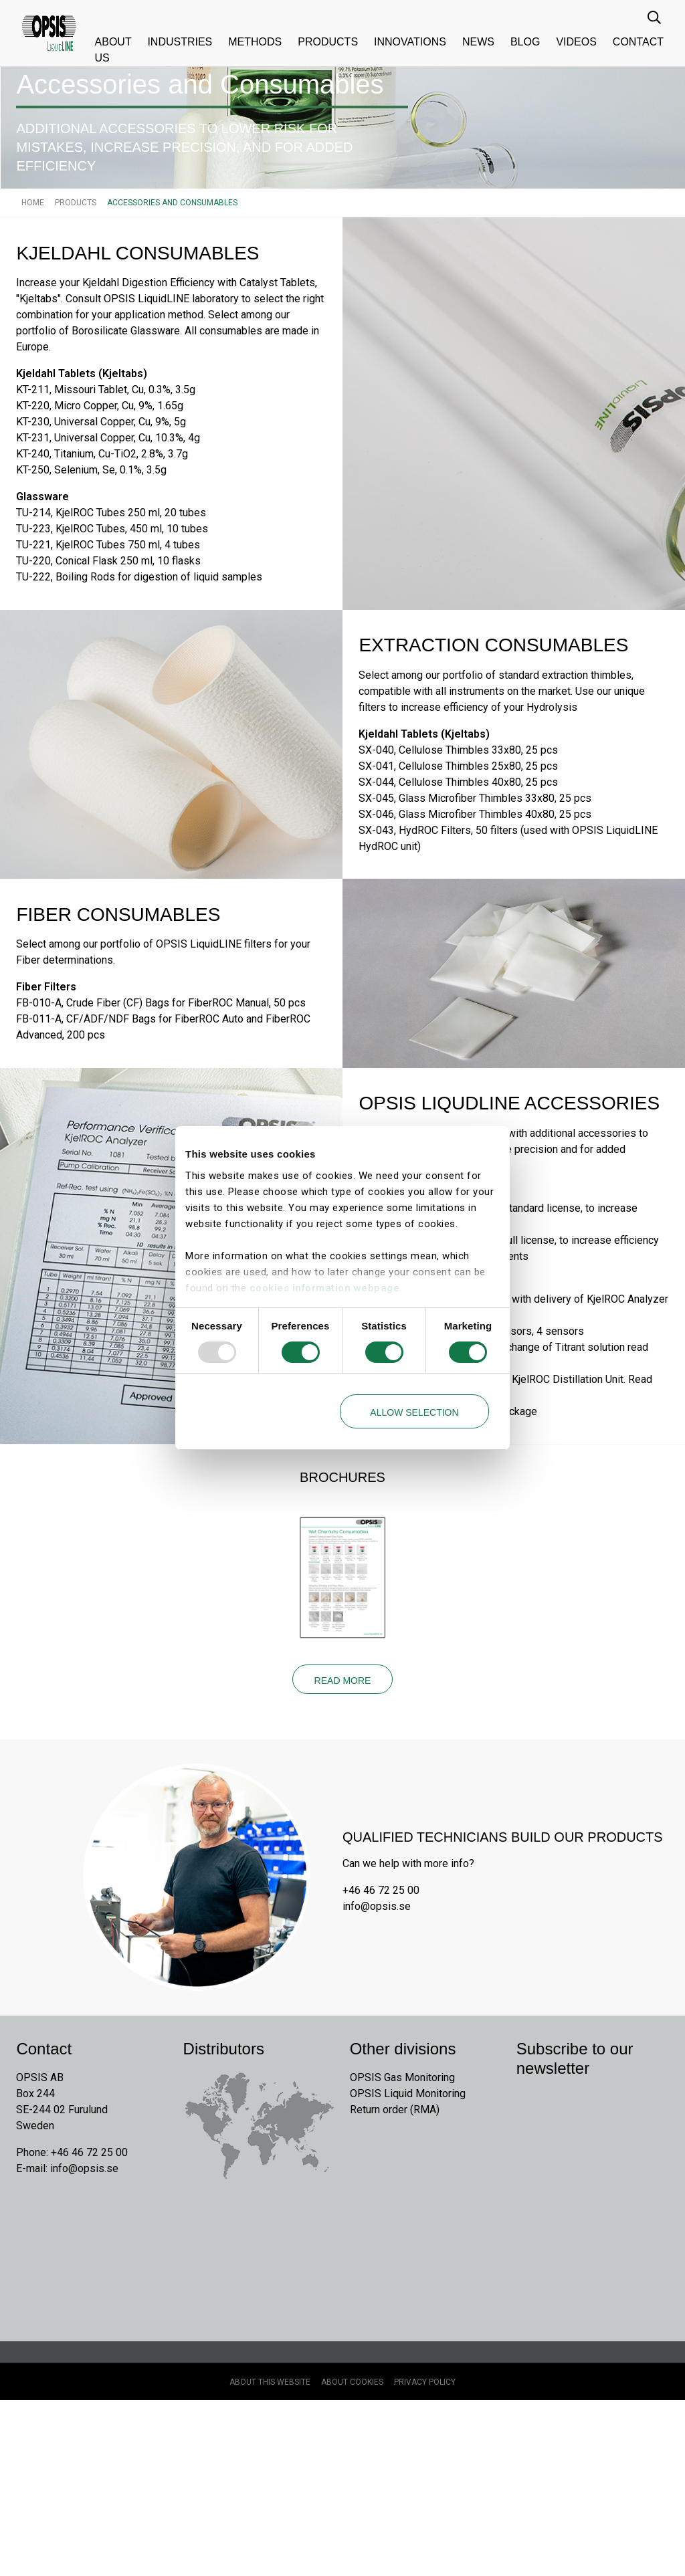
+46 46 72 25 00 (380, 2059)
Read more (342, 1844)
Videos (576, 41)
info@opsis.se (376, 2075)
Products (328, 41)
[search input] (656, 17)
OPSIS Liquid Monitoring (408, 2267)
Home (32, 307)
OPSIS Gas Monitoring (402, 2251)
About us (113, 50)
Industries (179, 41)
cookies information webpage (325, 1288)
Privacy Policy (425, 2558)
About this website (269, 2558)
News (478, 41)
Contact (638, 41)
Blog (525, 41)
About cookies (352, 2558)
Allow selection (414, 1412)
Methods (255, 41)
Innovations (410, 41)
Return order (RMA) (394, 2283)
